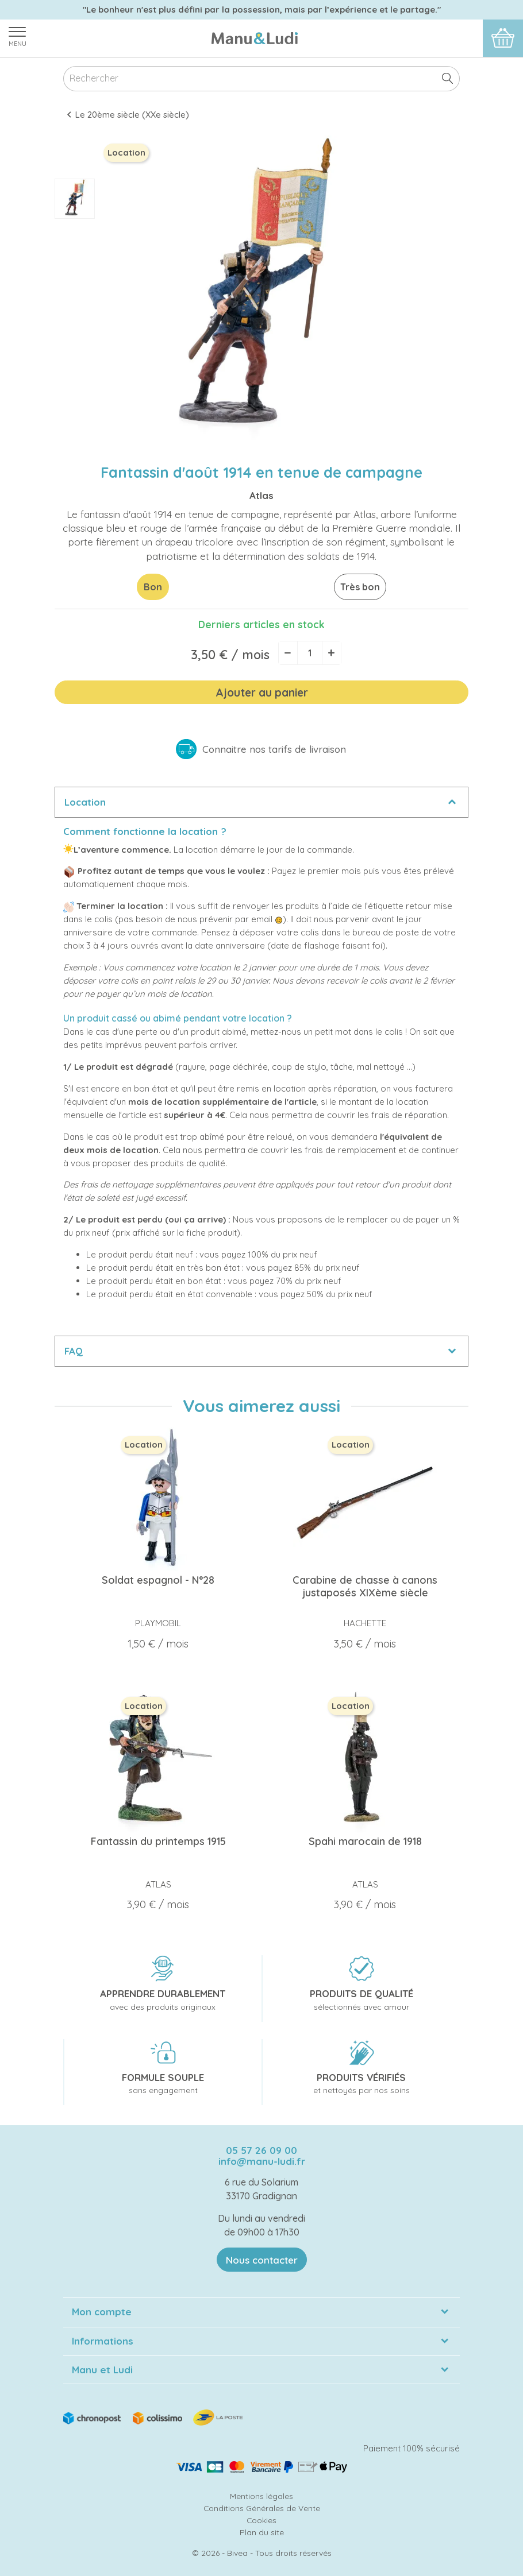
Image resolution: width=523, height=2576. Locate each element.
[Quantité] (310, 652)
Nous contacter (262, 2260)
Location (85, 802)
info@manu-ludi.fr (261, 2161)
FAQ (73, 1351)
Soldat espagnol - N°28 (158, 1580)
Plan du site (262, 2532)
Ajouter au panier (262, 692)
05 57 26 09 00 (261, 2150)
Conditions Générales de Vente (261, 2508)
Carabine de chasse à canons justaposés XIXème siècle (365, 1586)
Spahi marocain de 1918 (365, 1841)
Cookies (261, 2520)
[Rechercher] (261, 79)
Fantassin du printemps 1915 (158, 1841)
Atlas (261, 495)
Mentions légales (261, 2496)
